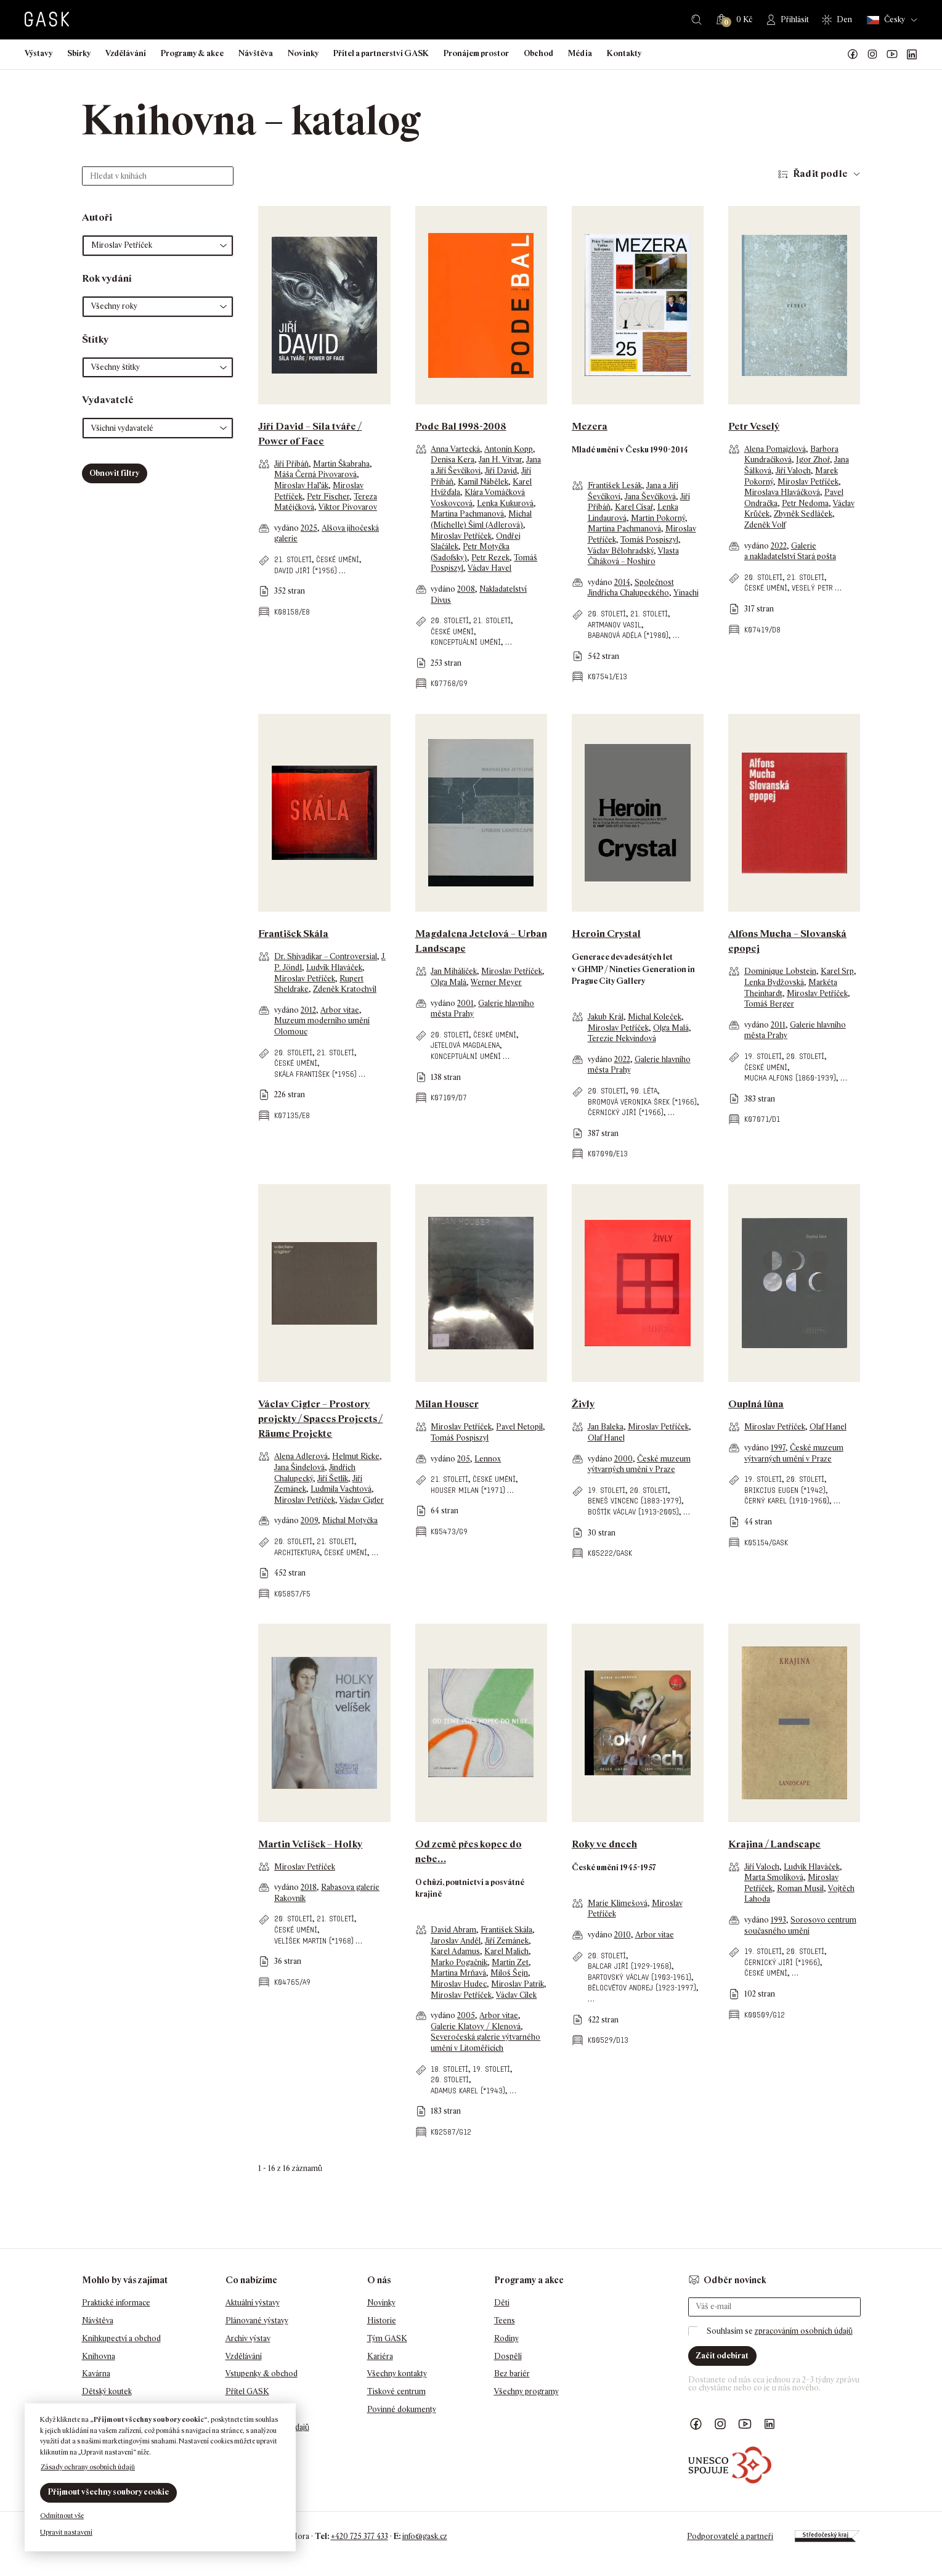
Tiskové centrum (396, 2391)
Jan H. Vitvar (500, 459)
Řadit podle (820, 173)
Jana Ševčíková (650, 496)
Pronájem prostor (476, 53)
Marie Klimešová (618, 1903)
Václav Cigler (361, 1500)
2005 (466, 2015)
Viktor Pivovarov (348, 507)
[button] (158, 245)
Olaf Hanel (606, 1437)
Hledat (696, 19)
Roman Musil (800, 1888)
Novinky (303, 53)
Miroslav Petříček (461, 536)
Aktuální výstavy (252, 2302)
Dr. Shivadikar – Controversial (325, 956)
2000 (623, 1458)
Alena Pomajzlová (775, 449)
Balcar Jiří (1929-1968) (630, 1966)
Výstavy (38, 53)
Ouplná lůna (756, 1404)
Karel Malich (506, 1951)
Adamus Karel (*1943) (468, 2091)
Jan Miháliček (454, 971)
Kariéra (380, 2356)
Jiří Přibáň (291, 463)
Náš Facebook (852, 54)
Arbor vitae (339, 1010)
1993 (778, 1919)
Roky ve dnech (604, 1844)
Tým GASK (387, 2338)
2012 (308, 1010)
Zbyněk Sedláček (803, 513)
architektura (297, 1552)
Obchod (538, 53)
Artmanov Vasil (614, 625)
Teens (504, 2320)
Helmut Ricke (356, 1456)
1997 (778, 1447)
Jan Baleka (605, 1426)
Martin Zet (510, 1962)
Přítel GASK (247, 2391)
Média (580, 53)
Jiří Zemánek (507, 1940)
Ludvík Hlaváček (334, 967)
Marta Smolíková (773, 1877)
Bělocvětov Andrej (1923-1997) (642, 1988)
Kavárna (96, 2373)
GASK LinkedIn (911, 54)
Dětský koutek (107, 2391)
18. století (449, 2069)
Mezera (589, 426)
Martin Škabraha (341, 463)
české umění (337, 559)
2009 (309, 1520)
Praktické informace (116, 2302)
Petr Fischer (328, 496)
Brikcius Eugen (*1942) (785, 1490)
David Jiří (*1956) (305, 570)
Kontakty (624, 53)
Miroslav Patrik (517, 1984)
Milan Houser (447, 1404)
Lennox (487, 1458)
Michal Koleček (654, 1016)
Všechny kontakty (397, 2373)
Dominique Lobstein (780, 971)
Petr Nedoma (805, 503)
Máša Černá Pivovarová (315, 474)
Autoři (97, 217)
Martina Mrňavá (458, 1972)
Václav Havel (489, 568)
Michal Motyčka (350, 1520)
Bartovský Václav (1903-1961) (639, 1977)
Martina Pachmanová (467, 513)
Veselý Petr (812, 588)
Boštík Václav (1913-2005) (633, 1512)
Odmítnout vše (62, 2515)
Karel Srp (837, 971)
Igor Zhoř (813, 459)
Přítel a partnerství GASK (381, 53)
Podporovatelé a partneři (730, 2536)
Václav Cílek (516, 1995)
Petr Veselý (753, 426)
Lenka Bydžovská (774, 982)
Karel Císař (634, 507)
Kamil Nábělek (483, 481)
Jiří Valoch (793, 470)
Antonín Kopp (508, 449)
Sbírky (79, 53)
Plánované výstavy (256, 2320)
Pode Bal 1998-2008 (460, 426)
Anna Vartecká (455, 449)
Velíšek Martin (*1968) (314, 1941)
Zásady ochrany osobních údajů (88, 2467)
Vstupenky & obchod (261, 2373)
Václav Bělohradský (621, 550)
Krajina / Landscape (774, 1844)
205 (463, 1458)
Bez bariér (512, 2373)
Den (844, 19)
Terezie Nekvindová (622, 1038)
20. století (450, 620)
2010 (622, 1934)
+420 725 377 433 (359, 2536)
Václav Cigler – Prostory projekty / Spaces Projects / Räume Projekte (320, 1418)
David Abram (453, 1929)
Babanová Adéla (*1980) (628, 635)
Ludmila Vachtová (341, 1489)
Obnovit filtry (114, 473)
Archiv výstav (247, 2338)
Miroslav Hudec (459, 1984)
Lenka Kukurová (505, 503)
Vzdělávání (125, 53)
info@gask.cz (424, 2536)
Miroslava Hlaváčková (782, 492)
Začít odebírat (722, 2355)
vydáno (287, 528)
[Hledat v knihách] (158, 176)
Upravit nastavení (66, 2532)
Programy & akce (192, 53)
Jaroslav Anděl (456, 1940)
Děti (502, 2302)
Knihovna (98, 2356)
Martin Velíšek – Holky (310, 1844)
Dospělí (508, 2356)
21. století (293, 559)
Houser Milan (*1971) (468, 1490)
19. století (763, 1056)
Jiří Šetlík (332, 1478)
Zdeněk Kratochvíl (344, 989)
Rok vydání (107, 278)
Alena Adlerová (301, 1456)
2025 (309, 528)
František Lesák (615, 485)
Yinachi (686, 592)
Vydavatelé (108, 400)
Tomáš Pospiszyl (649, 539)
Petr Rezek (490, 557)
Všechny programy (526, 2391)
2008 (466, 589)
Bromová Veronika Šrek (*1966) (642, 1102)
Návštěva (255, 53)
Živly (583, 1404)
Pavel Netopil (519, 1426)
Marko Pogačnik (459, 1962)
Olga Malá (448, 982)
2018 (309, 1887)
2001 (465, 1003)
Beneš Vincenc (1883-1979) (634, 1501)
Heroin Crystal (606, 933)
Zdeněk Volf (765, 525)
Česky (886, 20)
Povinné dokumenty (401, 2409)
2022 (779, 545)
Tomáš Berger (769, 1003)
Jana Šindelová (299, 1467)
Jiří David (501, 470)
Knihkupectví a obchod (121, 2338)
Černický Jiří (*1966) (626, 1112)
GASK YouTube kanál (892, 54)
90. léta (643, 1091)
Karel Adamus (455, 1951)
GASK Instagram (872, 54)
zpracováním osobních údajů (804, 2331)
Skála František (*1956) (315, 1074)
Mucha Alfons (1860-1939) (790, 1078)
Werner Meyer (496, 982)
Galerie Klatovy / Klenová (476, 2026)
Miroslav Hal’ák (301, 485)
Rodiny (506, 2338)
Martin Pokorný (658, 518)
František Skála (293, 933)
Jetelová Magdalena (465, 1045)
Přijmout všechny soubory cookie (108, 2491)
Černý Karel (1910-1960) (786, 1501)
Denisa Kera (452, 459)
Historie (381, 2320)
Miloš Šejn (509, 1972)
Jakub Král (605, 1016)
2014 (622, 582)
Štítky (95, 339)
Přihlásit (795, 19)
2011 (778, 1024)
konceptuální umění (466, 642)
